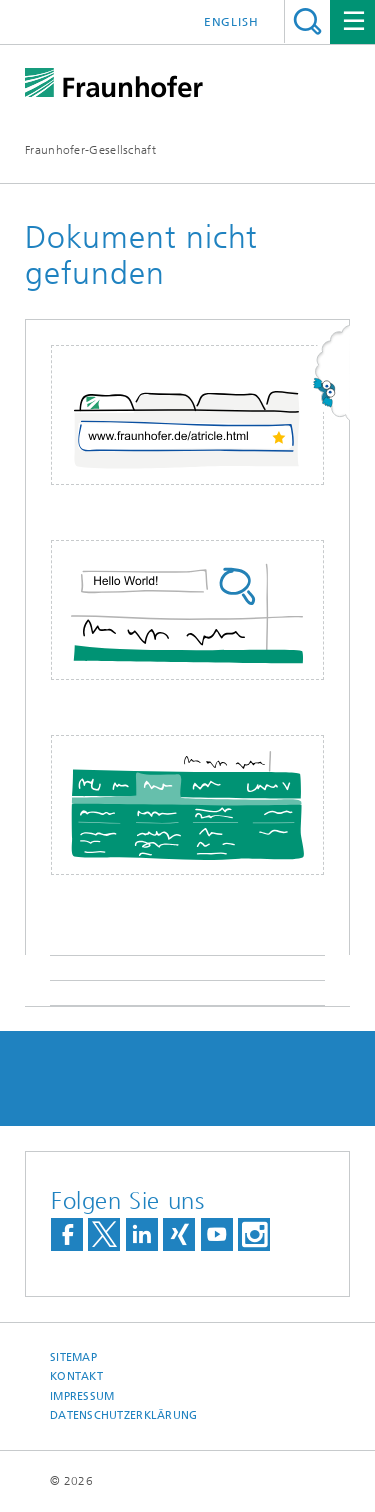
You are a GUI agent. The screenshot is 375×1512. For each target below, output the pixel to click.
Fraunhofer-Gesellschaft (90, 150)
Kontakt (76, 1376)
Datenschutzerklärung (124, 1415)
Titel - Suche (307, 21)
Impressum (82, 1396)
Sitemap (73, 1357)
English (231, 22)
